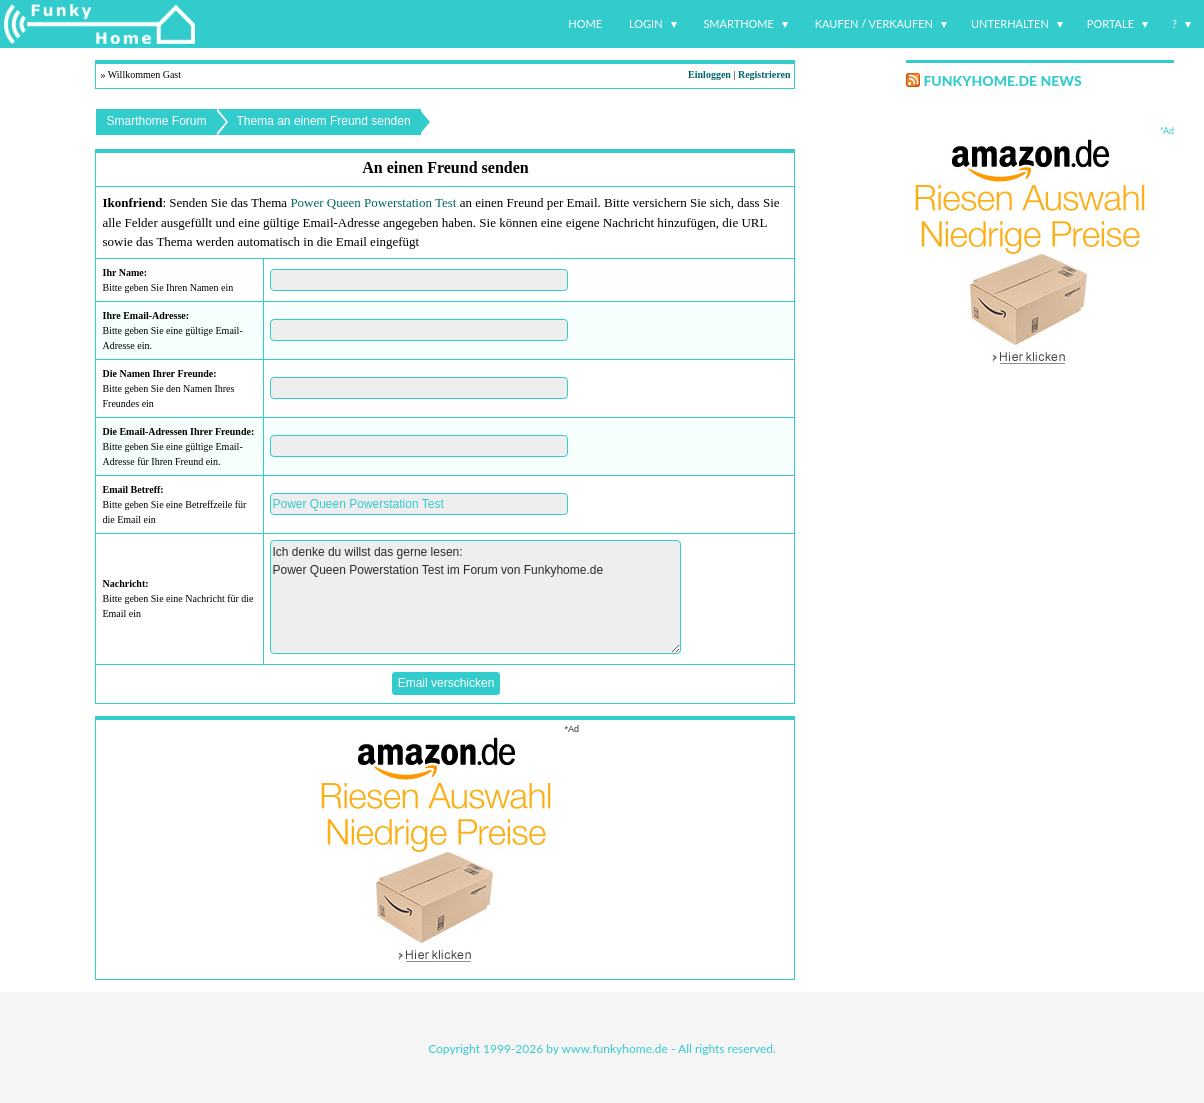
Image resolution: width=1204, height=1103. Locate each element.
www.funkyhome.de (615, 1048)
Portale (1110, 23)
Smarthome (738, 23)
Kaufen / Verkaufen (874, 23)
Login (646, 23)
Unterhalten (1010, 23)
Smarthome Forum (156, 121)
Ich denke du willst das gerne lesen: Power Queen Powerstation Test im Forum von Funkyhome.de (475, 597)
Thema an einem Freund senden (324, 121)
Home (585, 23)
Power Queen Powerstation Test (373, 202)
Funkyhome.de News (1002, 80)
